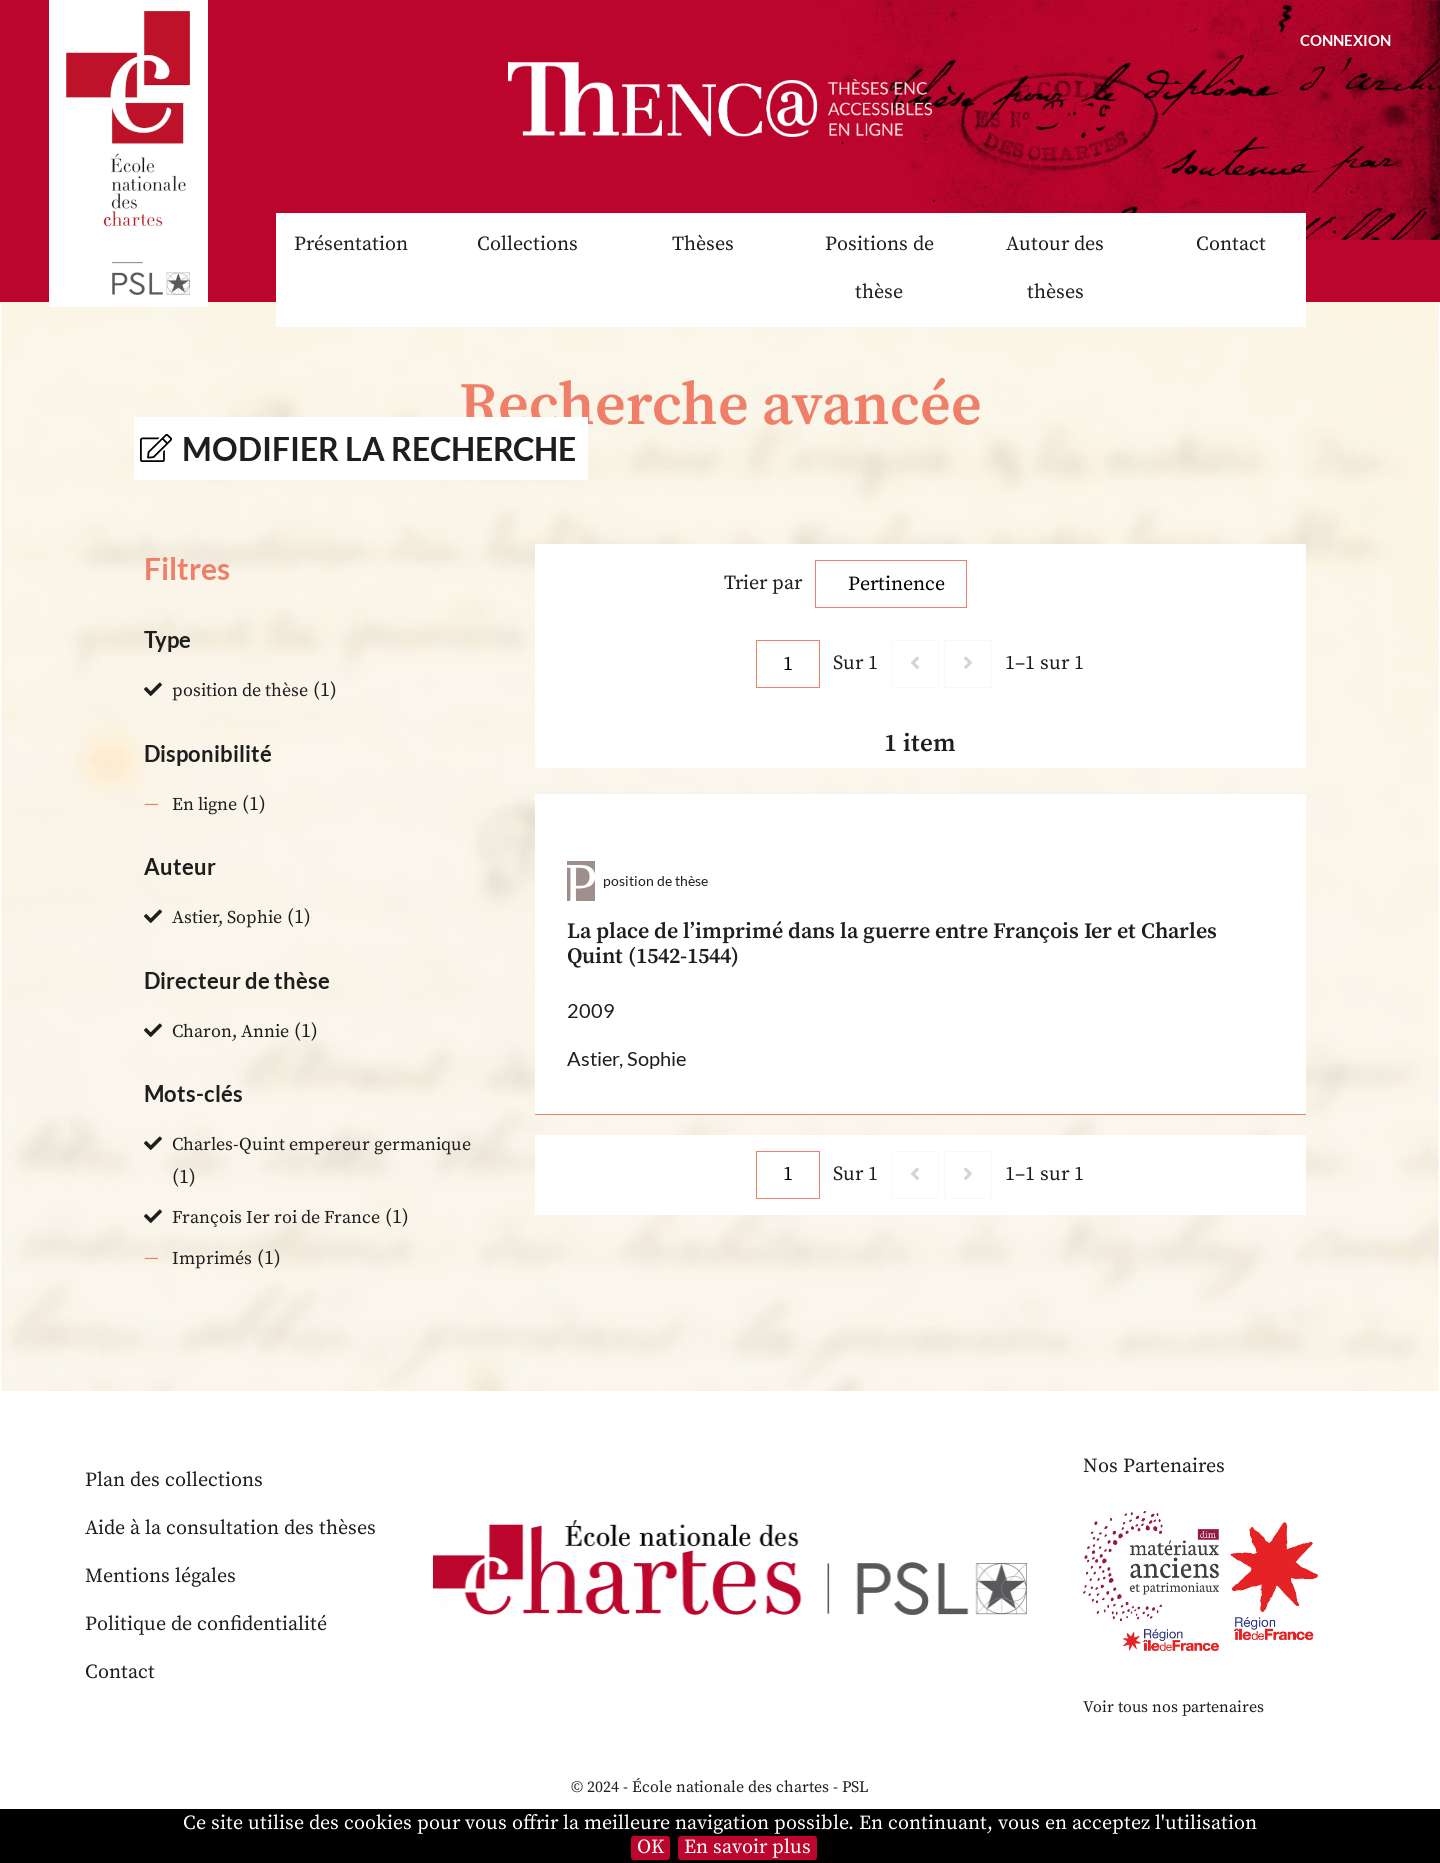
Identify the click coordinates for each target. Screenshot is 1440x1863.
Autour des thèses (1055, 268)
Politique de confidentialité (206, 1624)
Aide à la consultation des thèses (230, 1528)
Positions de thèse (879, 268)
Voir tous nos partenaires (1173, 1707)
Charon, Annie (230, 1031)
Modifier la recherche (379, 448)
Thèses (703, 244)
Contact (1231, 244)
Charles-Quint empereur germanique (321, 1144)
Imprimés (212, 1258)
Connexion (1345, 40)
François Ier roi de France (276, 1217)
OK (650, 1848)
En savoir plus (747, 1848)
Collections (527, 244)
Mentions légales (160, 1576)
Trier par (763, 583)
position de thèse (240, 690)
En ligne (204, 804)
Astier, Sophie (227, 917)
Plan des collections (174, 1480)
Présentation (351, 244)
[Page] (788, 664)
